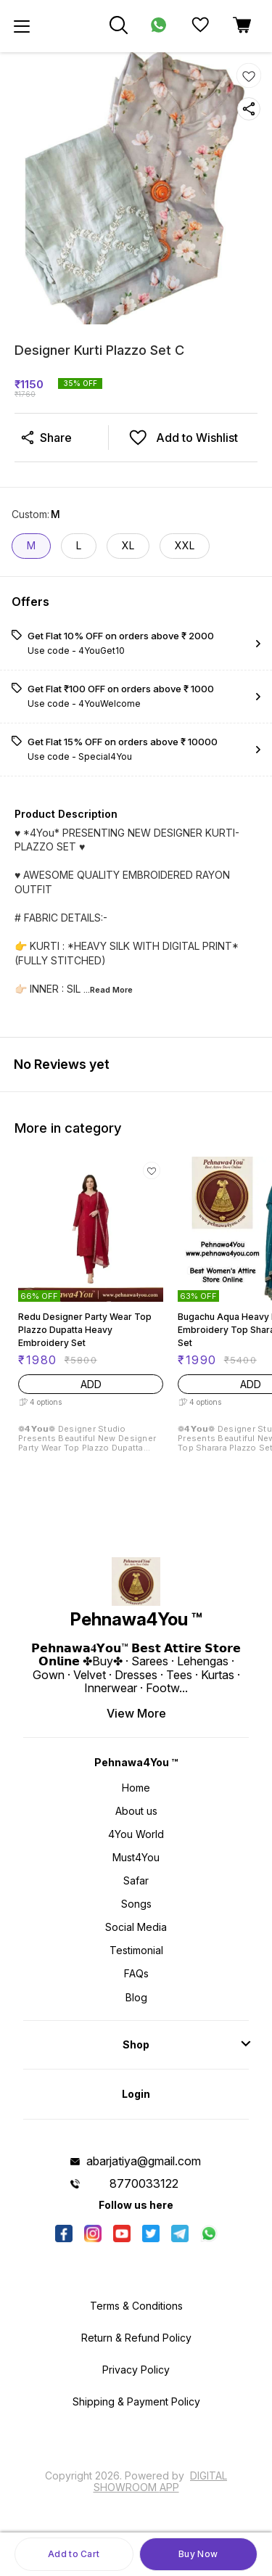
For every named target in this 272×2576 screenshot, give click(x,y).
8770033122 (144, 2183)
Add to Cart (73, 2553)
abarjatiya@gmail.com (143, 2160)
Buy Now (198, 2553)
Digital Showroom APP (161, 2481)
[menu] (22, 26)
